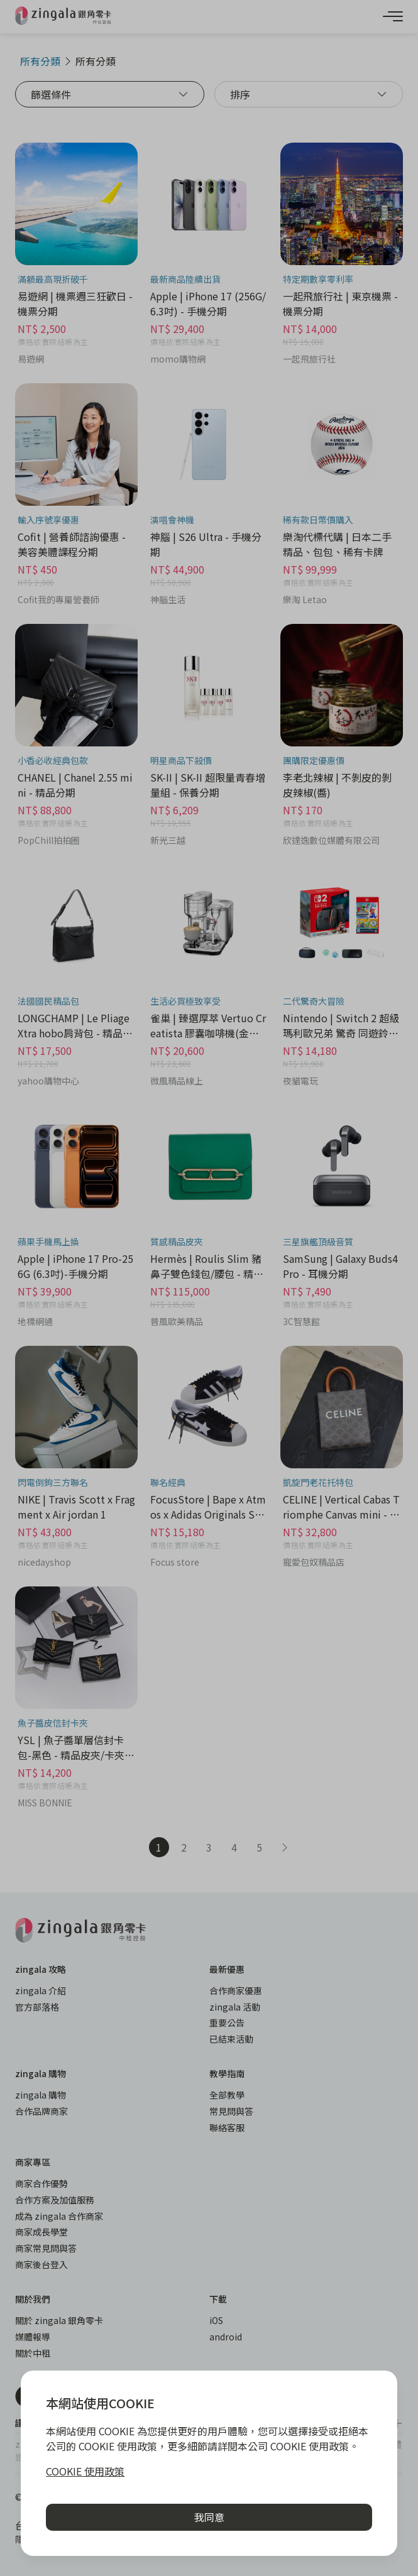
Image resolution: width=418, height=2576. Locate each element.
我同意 (209, 2516)
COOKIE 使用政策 (85, 2471)
